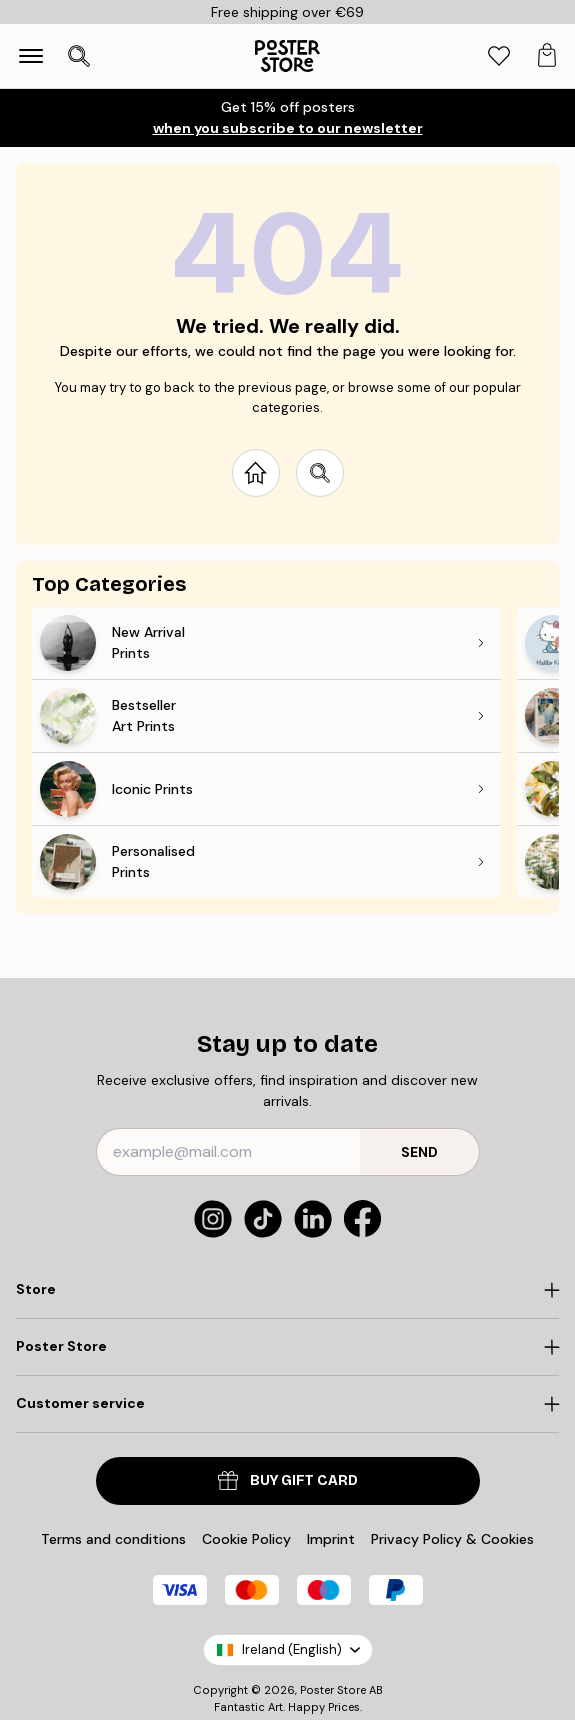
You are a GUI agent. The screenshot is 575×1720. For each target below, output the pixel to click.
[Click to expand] (287, 1290)
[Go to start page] (256, 473)
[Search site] (320, 473)
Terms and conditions (113, 1539)
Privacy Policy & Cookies (452, 1539)
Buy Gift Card (288, 1480)
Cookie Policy (246, 1539)
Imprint (331, 1539)
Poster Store (333, 1690)
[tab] (499, 56)
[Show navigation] (31, 56)
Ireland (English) (288, 1649)
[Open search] (79, 56)
